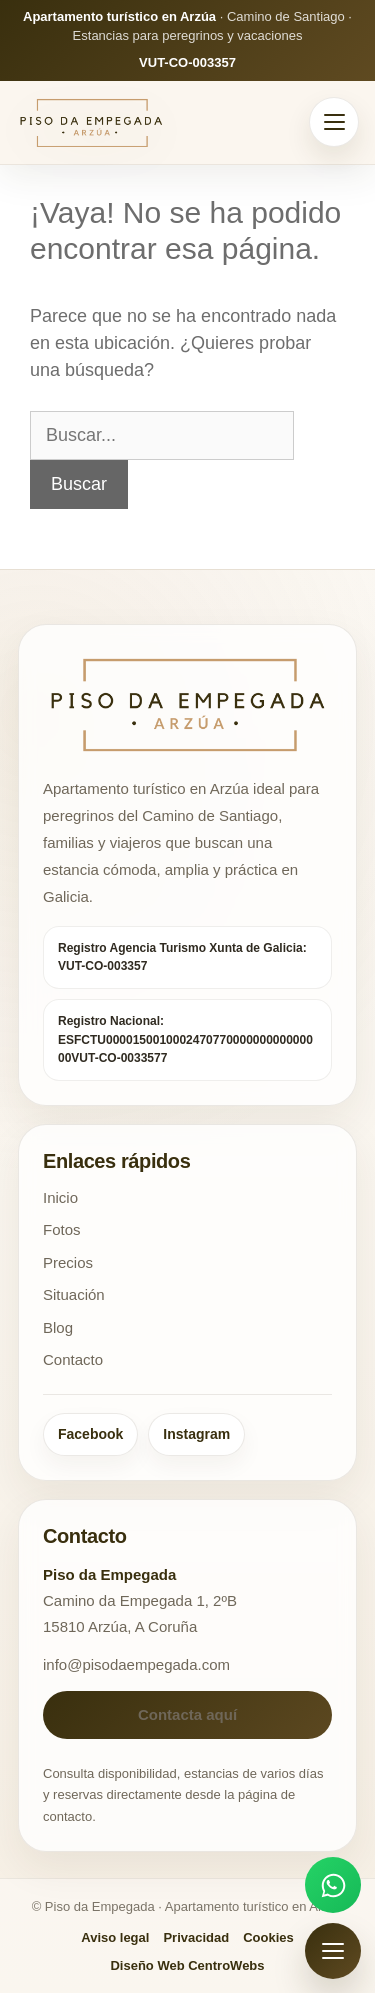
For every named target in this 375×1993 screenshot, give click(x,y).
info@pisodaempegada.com (136, 1664)
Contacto (73, 1359)
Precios (68, 1262)
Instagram (196, 1434)
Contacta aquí (187, 1714)
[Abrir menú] (334, 122)
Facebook (90, 1434)
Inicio (60, 1197)
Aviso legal (115, 1937)
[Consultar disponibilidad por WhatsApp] (333, 1885)
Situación (74, 1294)
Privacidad (196, 1937)
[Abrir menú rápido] (333, 1951)
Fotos (62, 1229)
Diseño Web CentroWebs (187, 1965)
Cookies (268, 1937)
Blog (58, 1327)
